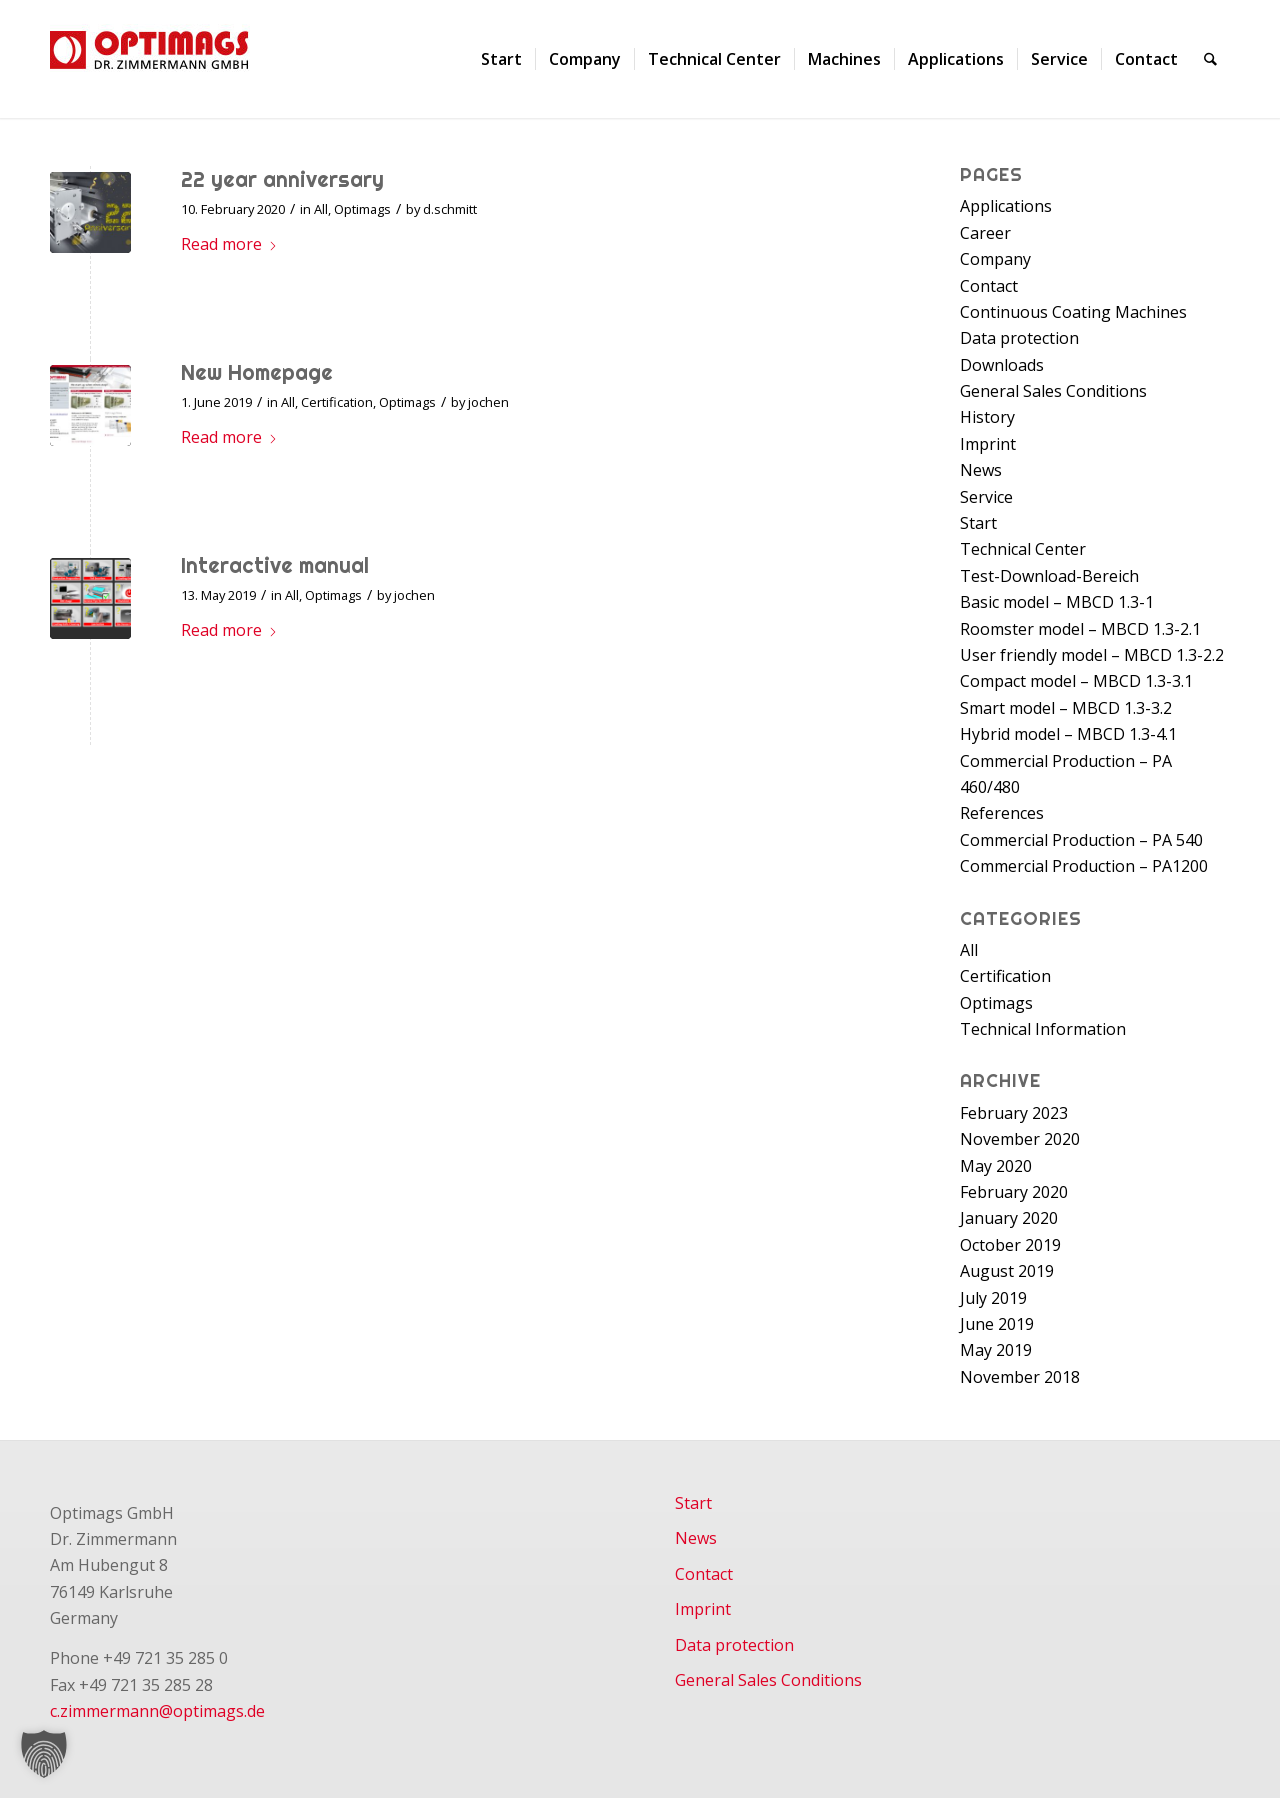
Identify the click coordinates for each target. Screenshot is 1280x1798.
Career (985, 233)
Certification (337, 402)
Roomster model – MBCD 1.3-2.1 (1080, 629)
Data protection (1019, 338)
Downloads (1002, 365)
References (1002, 813)
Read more (229, 244)
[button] (44, 1754)
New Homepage (257, 372)
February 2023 (1014, 1113)
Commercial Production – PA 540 (1081, 840)
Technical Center (1023, 549)
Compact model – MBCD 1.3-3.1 (1076, 681)
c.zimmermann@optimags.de (157, 1711)
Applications (1006, 206)
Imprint (988, 444)
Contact (989, 286)
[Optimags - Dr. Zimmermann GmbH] (175, 59)
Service (986, 497)
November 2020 (1020, 1139)
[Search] (1211, 59)
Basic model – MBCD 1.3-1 (1057, 602)
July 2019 (993, 1298)
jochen (488, 402)
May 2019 (996, 1350)
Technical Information (1043, 1029)
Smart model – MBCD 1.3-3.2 (1066, 708)
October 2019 (1010, 1245)
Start (978, 523)
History (987, 417)
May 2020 (996, 1166)
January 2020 (1009, 1218)
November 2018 (1020, 1377)
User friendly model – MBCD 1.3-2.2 (1092, 655)
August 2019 (1007, 1271)
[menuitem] (502, 59)
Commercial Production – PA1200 (1084, 866)
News (981, 470)
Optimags (362, 209)
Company (995, 259)
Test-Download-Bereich (1049, 576)
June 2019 (997, 1324)
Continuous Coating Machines (1073, 312)
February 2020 (1014, 1192)
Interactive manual (275, 565)
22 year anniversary (282, 179)
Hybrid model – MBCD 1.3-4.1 (1068, 734)
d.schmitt (450, 209)
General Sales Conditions (1053, 391)
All (321, 209)
